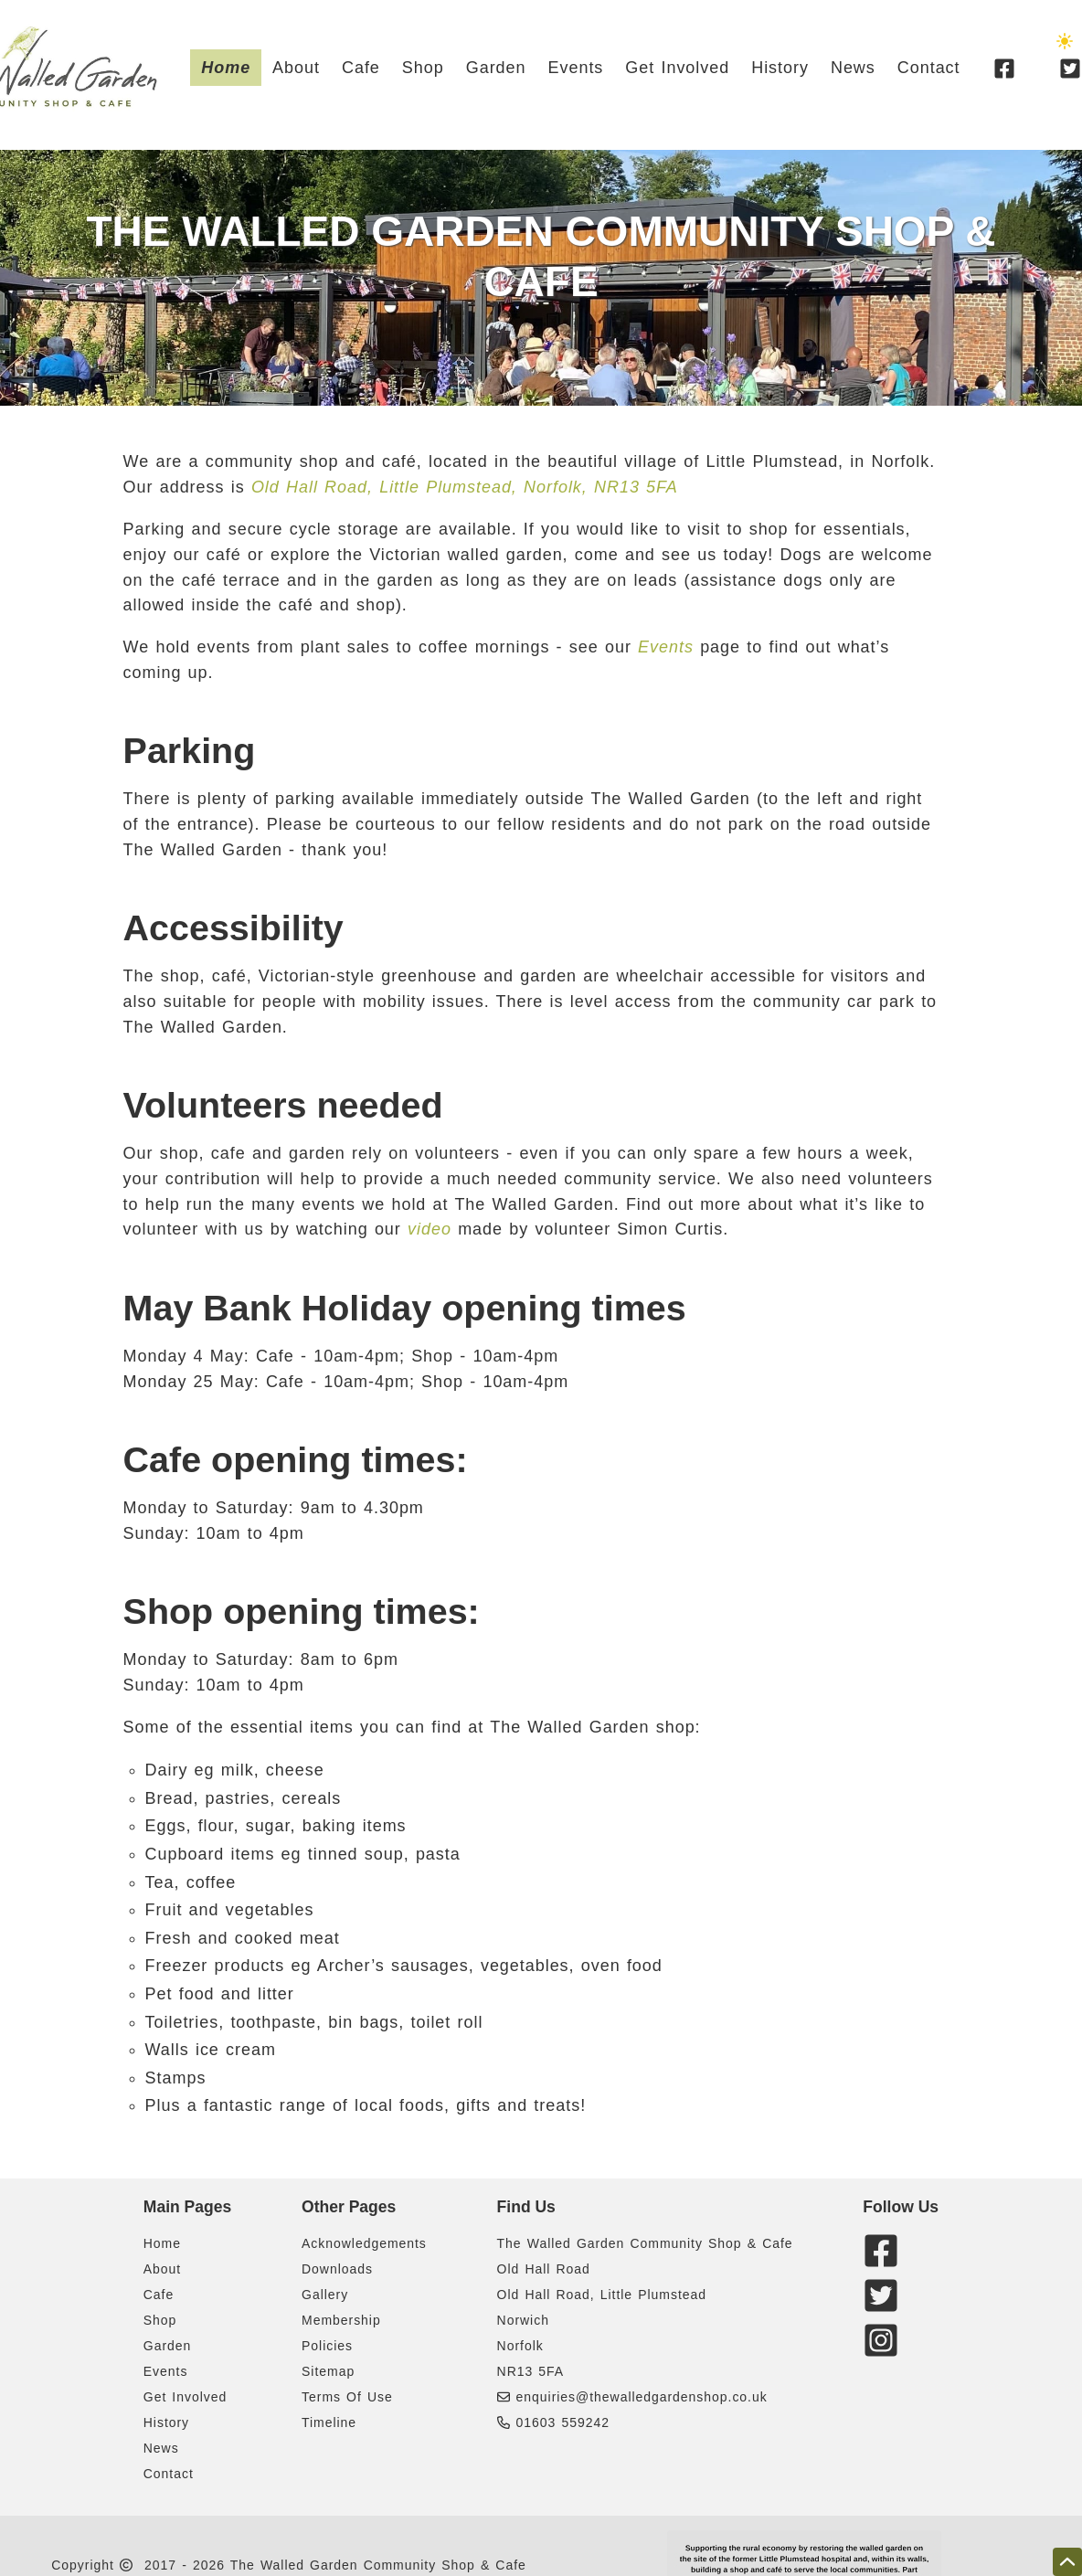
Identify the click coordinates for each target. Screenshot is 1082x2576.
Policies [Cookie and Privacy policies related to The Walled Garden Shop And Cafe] (327, 2345)
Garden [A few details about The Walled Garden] (496, 67)
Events (666, 647)
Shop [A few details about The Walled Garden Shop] (423, 67)
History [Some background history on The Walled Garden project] (780, 67)
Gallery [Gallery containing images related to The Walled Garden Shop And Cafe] (325, 2294)
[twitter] (884, 2307)
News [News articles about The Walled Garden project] (853, 67)
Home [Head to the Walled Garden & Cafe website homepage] (225, 67)
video (429, 1229)
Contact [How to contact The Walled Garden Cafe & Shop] (928, 67)
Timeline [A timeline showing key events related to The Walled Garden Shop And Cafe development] (329, 2422)
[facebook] (1004, 67)
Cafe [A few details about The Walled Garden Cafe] (361, 67)
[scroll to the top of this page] (1067, 2562)
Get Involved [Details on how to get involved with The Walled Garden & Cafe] (677, 67)
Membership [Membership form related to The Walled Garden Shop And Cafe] (341, 2320)
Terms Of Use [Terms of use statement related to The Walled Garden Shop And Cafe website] (347, 2397)
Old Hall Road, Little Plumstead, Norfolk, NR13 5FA (464, 487)
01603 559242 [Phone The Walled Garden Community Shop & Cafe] (553, 2422)
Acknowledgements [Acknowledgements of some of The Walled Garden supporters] (364, 2243)
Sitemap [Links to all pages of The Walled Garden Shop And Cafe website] (328, 2371)
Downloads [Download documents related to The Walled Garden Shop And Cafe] (337, 2269)
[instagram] (884, 2352)
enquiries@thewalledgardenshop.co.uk (642, 2397)
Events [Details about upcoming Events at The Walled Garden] (576, 67)
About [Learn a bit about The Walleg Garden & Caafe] (296, 67)
